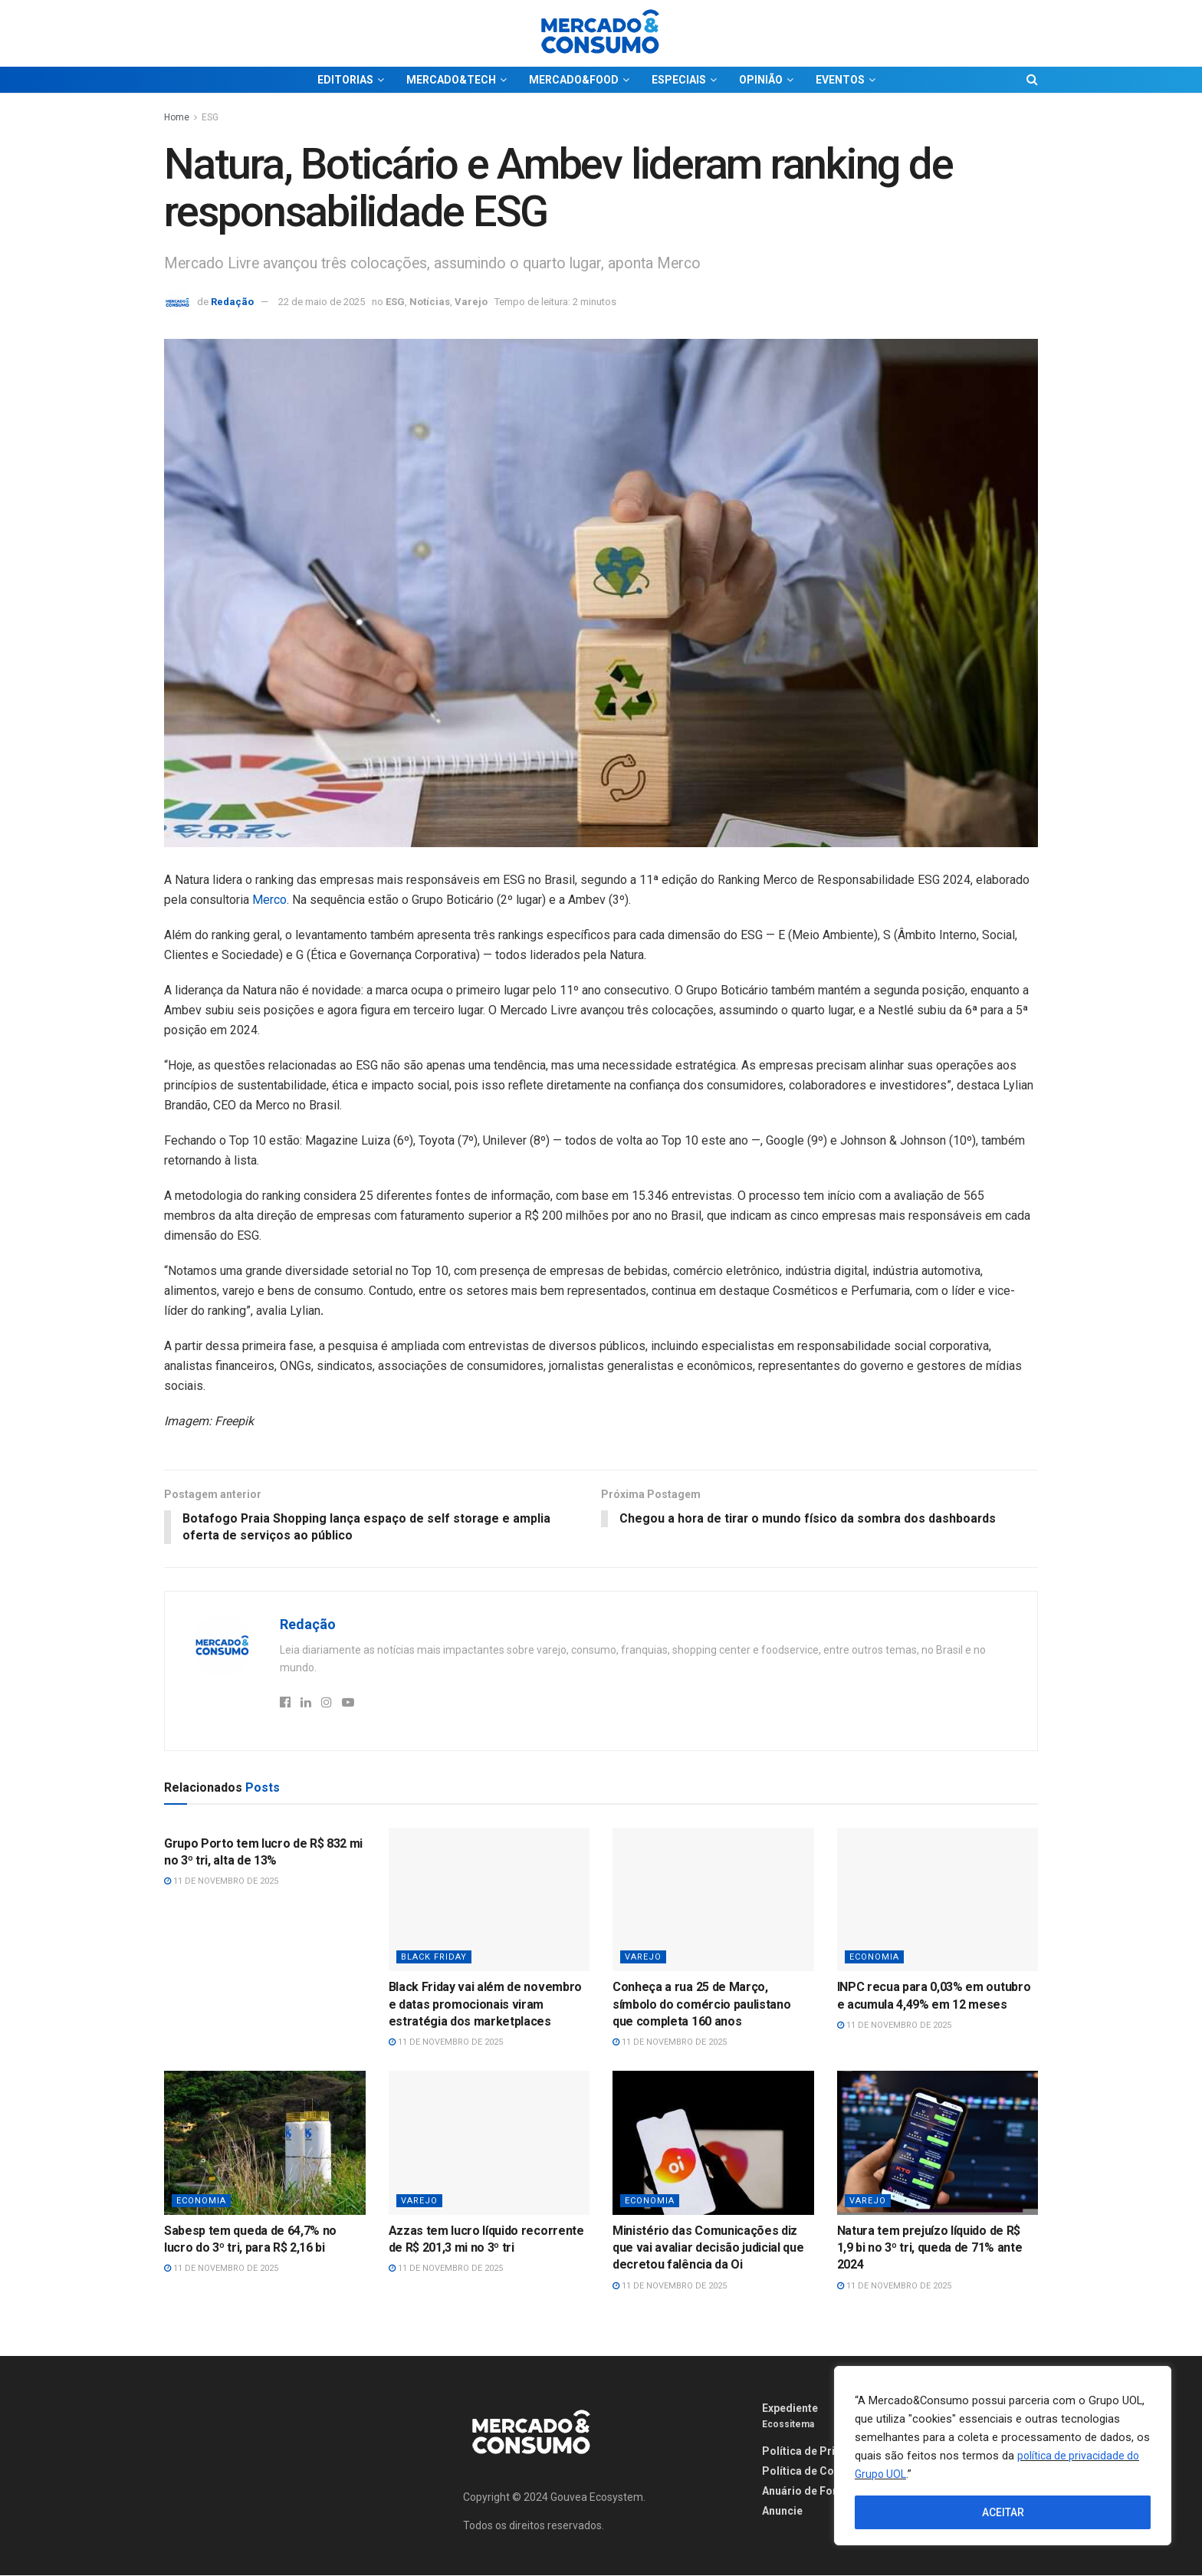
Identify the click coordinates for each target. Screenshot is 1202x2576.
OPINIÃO (761, 80)
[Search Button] (1032, 80)
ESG (210, 117)
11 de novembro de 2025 (221, 1882)
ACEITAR (1003, 2512)
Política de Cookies (812, 2472)
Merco (269, 899)
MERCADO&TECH (451, 80)
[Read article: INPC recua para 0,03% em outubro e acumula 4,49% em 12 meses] (938, 1900)
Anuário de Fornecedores (827, 2492)
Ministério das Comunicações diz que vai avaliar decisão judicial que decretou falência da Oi (707, 2247)
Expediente (790, 2409)
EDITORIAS (345, 80)
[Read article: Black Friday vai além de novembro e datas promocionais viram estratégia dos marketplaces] (489, 1900)
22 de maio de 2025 (321, 301)
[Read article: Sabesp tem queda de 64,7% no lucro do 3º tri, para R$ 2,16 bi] (265, 2144)
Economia (874, 1958)
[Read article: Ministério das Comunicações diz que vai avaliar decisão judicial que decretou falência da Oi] (713, 2144)
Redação (232, 301)
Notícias (429, 301)
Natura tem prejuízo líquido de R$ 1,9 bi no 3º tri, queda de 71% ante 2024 (930, 2247)
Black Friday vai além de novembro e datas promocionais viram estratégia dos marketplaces (485, 2004)
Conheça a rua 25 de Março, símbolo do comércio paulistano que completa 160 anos (701, 2004)
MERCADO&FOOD (574, 80)
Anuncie (782, 2511)
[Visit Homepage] (601, 33)
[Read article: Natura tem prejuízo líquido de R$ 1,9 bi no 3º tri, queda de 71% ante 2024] (938, 2144)
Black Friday (434, 1958)
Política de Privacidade (822, 2452)
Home (176, 117)
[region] (1002, 2455)
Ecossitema (788, 2425)
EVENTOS (840, 80)
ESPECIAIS (679, 80)
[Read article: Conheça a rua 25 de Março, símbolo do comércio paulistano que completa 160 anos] (713, 1900)
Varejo (471, 301)
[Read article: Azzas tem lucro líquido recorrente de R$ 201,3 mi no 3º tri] (489, 2144)
